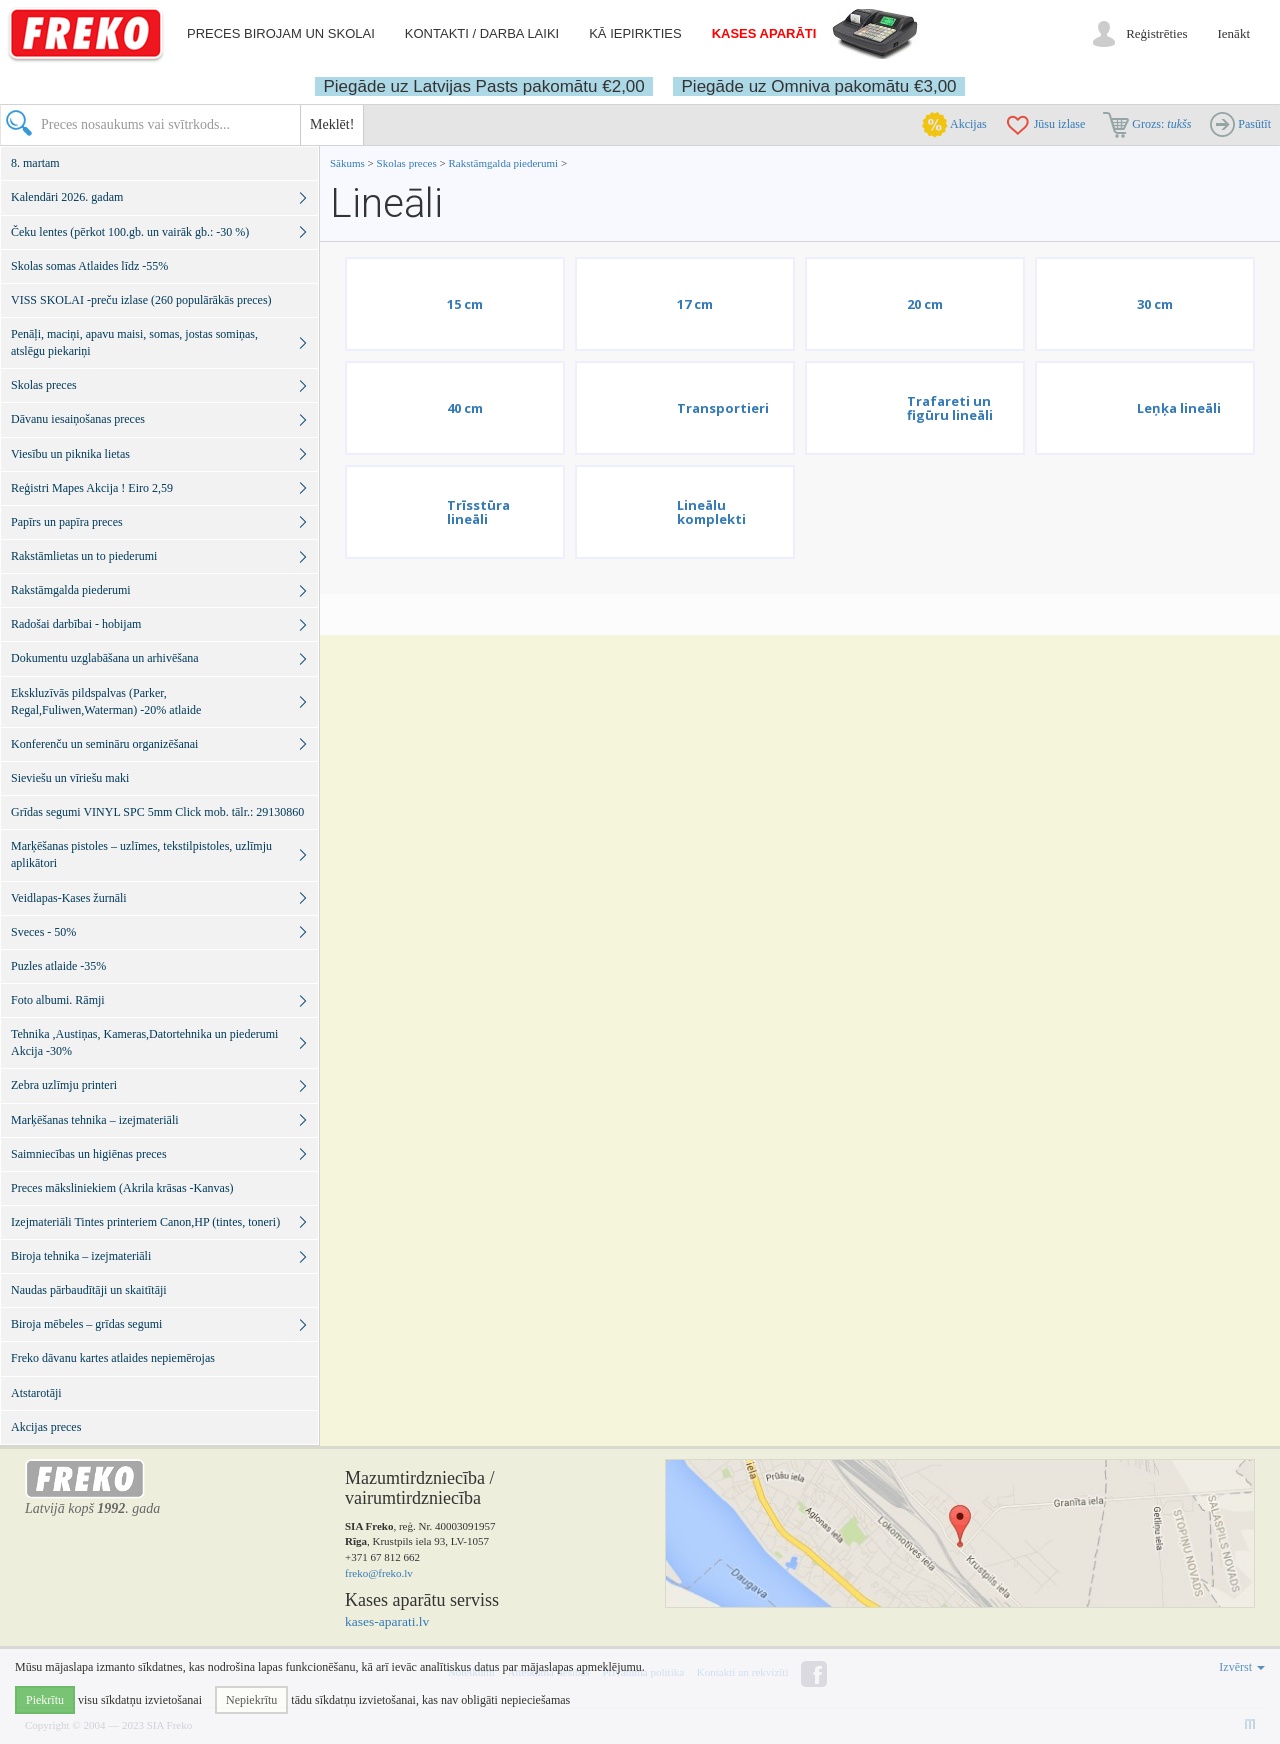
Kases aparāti (764, 33)
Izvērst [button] (1242, 1667)
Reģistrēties (1156, 33)
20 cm (925, 304)
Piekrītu (45, 1700)
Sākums (347, 163)
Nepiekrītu (251, 1700)
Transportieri (723, 408)
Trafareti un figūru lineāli (950, 408)
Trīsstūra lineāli (478, 512)
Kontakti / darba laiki (482, 33)
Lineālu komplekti (711, 512)
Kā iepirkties (635, 33)
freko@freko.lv (379, 1573)
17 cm (695, 304)
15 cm (465, 304)
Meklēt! (332, 124)
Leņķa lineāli (1179, 408)
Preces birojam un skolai (281, 33)
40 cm (465, 408)
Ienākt (1234, 33)
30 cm (1155, 304)
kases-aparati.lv (387, 1621)
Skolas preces (408, 163)
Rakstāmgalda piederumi (504, 163)
